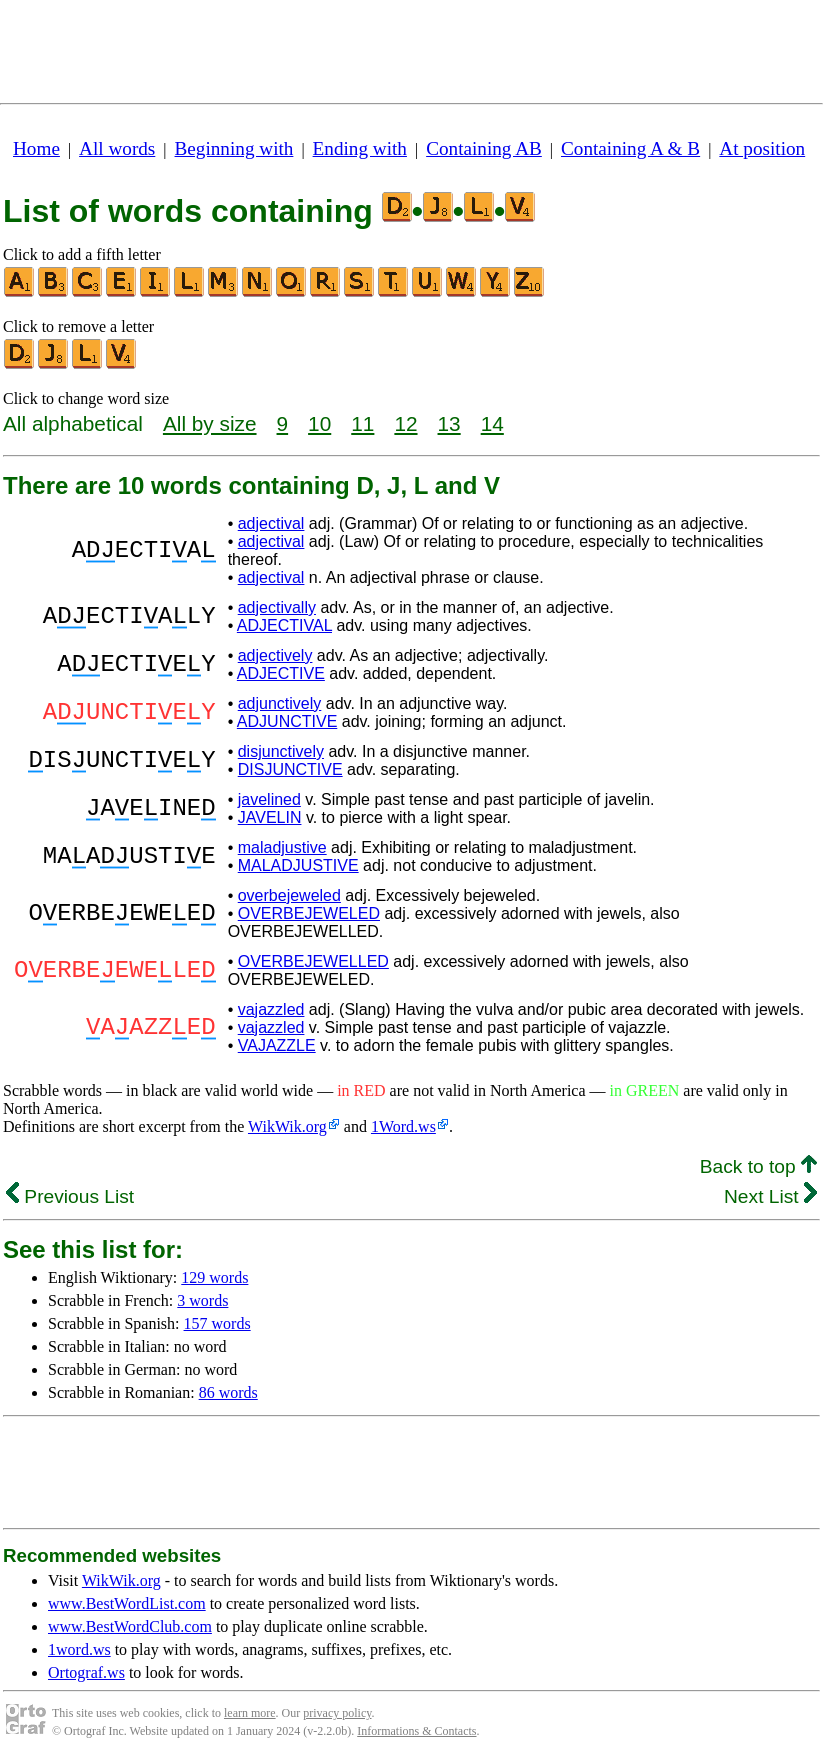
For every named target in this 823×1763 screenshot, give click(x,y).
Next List (770, 1196)
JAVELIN (270, 817)
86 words (228, 1392)
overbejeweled (289, 895)
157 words (217, 1323)
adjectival (271, 523)
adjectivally (277, 607)
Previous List (70, 1196)
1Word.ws (403, 1126)
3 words (202, 1300)
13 (449, 423)
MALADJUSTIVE (298, 865)
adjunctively (280, 703)
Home (36, 148)
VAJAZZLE (277, 1045)
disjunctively (281, 751)
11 (362, 423)
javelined (269, 799)
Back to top (758, 1166)
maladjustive (282, 847)
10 (319, 423)
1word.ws (79, 1649)
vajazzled (271, 1009)
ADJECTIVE (281, 673)
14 (492, 423)
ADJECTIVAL (284, 625)
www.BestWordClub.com (130, 1626)
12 (405, 423)
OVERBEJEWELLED (313, 961)
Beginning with (234, 148)
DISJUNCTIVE (290, 769)
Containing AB (484, 148)
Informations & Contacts (416, 1731)
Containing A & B (630, 148)
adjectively (275, 655)
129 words (214, 1277)
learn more (250, 1713)
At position (762, 148)
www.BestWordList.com (127, 1603)
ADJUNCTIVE (287, 721)
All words (117, 148)
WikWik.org (287, 1126)
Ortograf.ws (86, 1672)
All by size (210, 423)
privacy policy (337, 1713)
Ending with (360, 148)
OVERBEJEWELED (309, 913)
